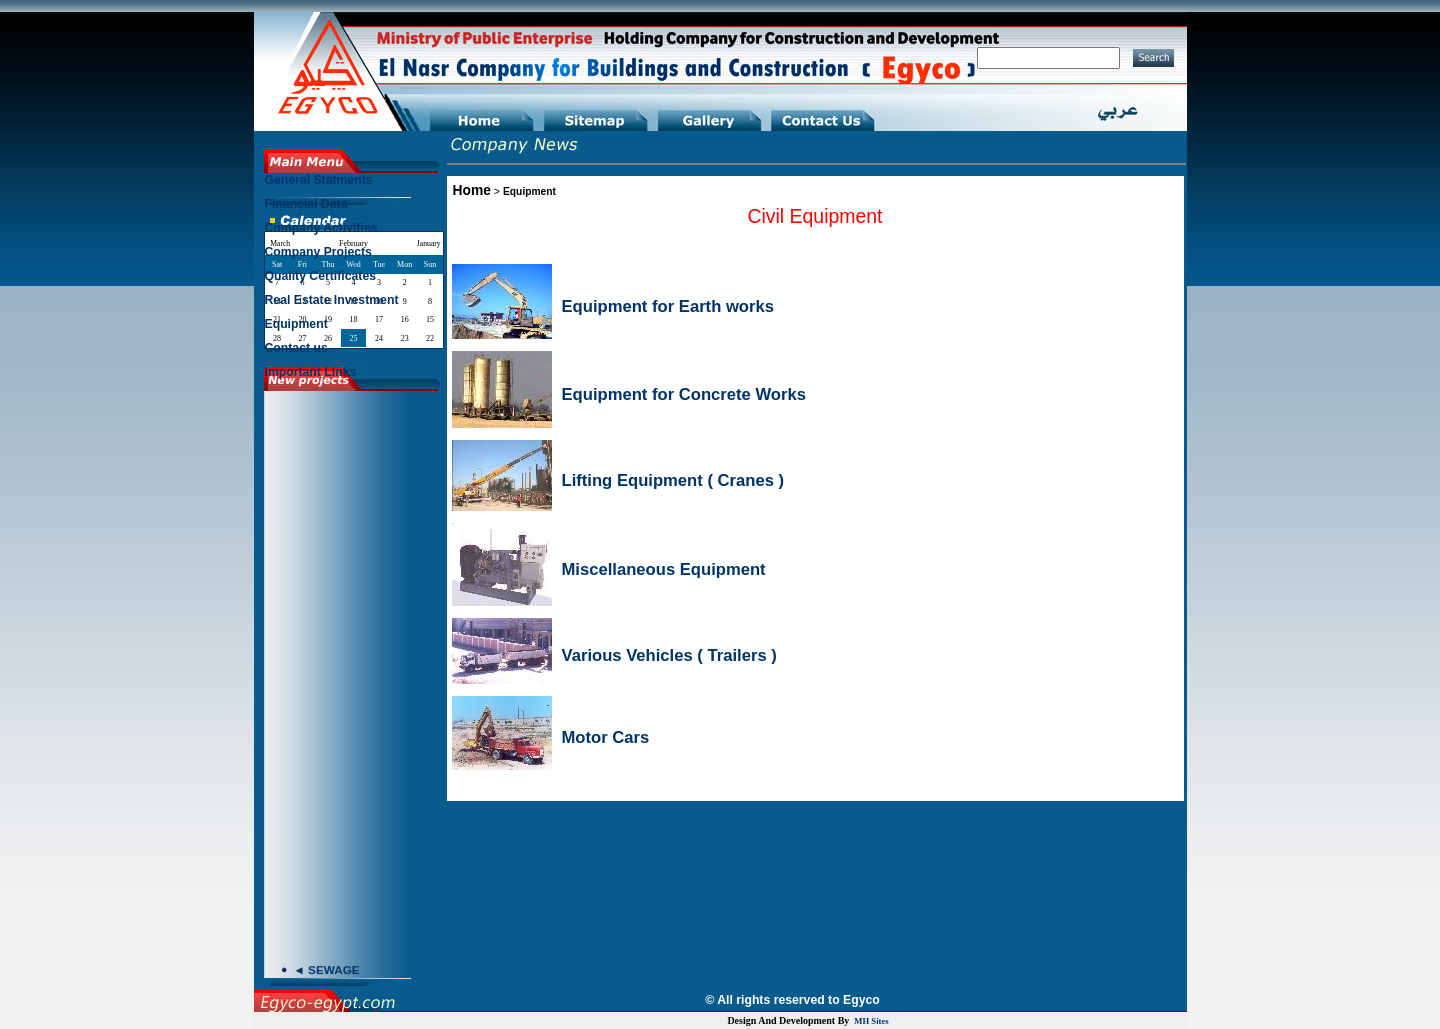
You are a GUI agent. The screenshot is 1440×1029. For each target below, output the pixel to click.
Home (472, 190)
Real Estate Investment (332, 300)
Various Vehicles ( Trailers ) (669, 655)
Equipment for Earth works (668, 306)
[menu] (353, 281)
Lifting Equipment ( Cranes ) (673, 480)
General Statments (319, 180)
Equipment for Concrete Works (684, 394)
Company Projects (318, 252)
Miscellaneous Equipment (664, 569)
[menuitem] (353, 185)
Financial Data (306, 204)
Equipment (529, 191)
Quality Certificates (321, 276)
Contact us (296, 348)
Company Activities (321, 228)
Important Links (311, 372)
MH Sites (871, 1021)
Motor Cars (606, 737)
